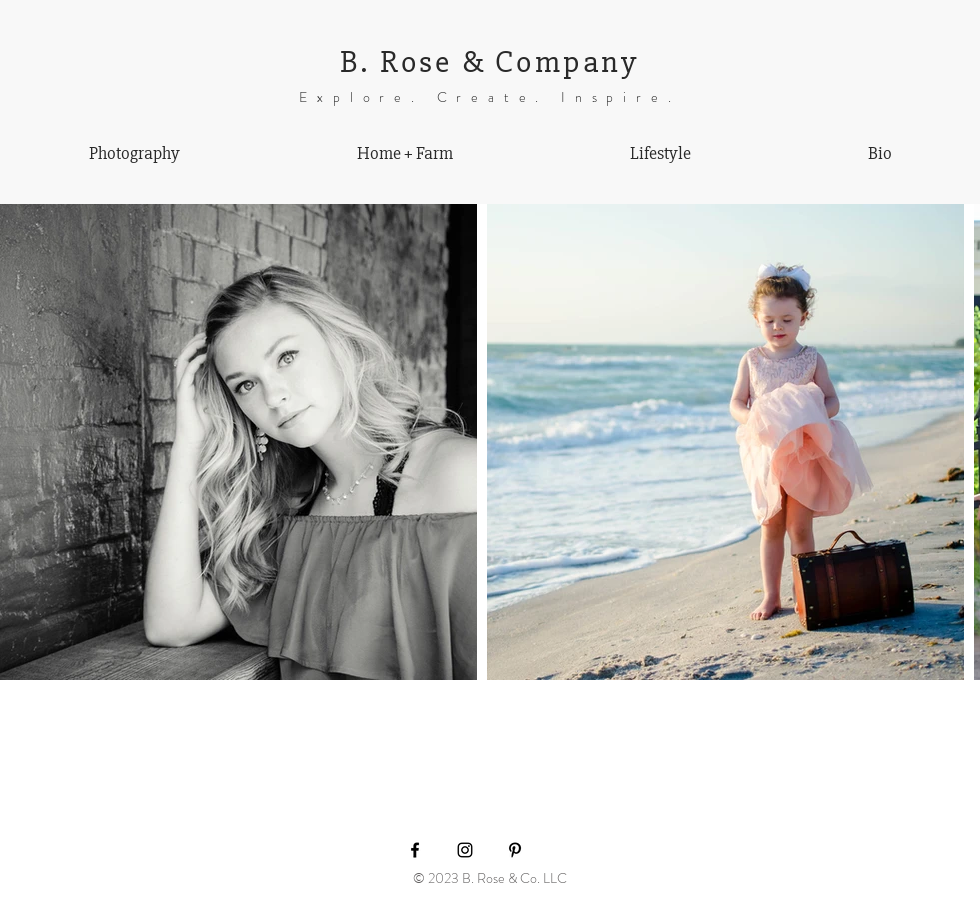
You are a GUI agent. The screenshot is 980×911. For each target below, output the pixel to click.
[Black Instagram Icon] (465, 850)
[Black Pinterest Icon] (515, 850)
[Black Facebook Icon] (415, 850)
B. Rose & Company (489, 61)
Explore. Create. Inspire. (489, 97)
